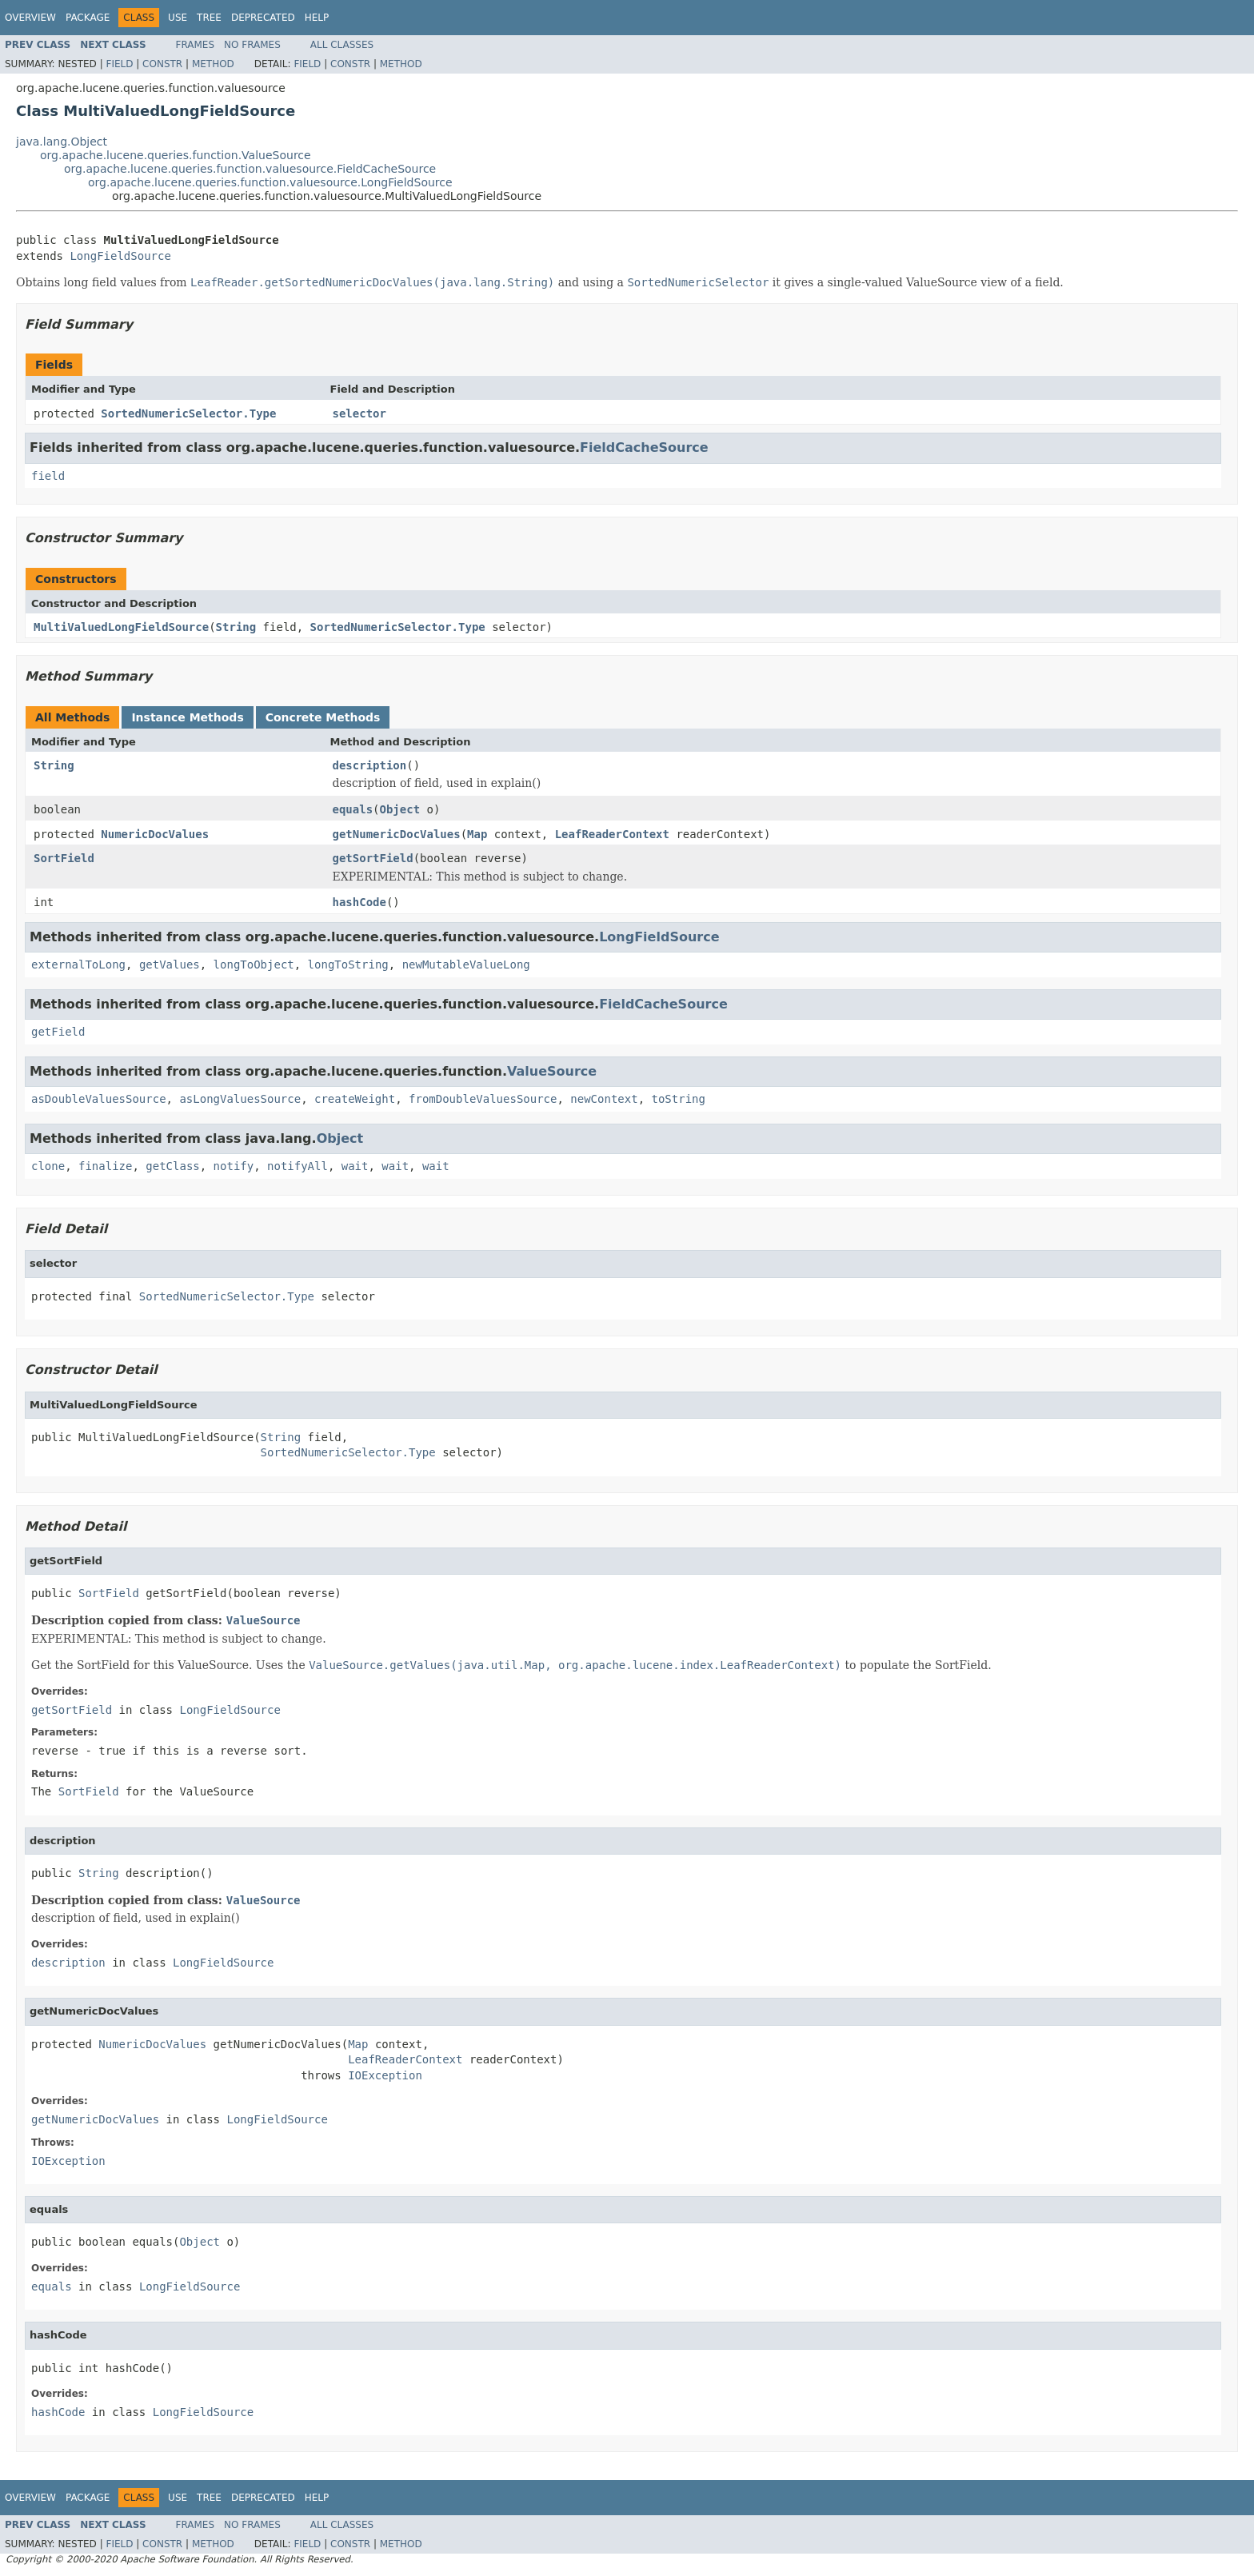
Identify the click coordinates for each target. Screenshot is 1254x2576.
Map (477, 834)
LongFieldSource (120, 256)
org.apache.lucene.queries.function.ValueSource (175, 155)
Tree (209, 17)
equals (353, 809)
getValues (169, 964)
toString (678, 1098)
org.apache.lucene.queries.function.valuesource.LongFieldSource (270, 182)
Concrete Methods (323, 717)
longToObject (254, 964)
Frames (195, 44)
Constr (162, 64)
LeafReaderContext (612, 834)
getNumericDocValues (397, 834)
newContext (603, 1098)
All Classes (341, 44)
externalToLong (78, 964)
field (48, 475)
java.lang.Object (61, 141)
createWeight (354, 1098)
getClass (172, 1166)
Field (119, 64)
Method (213, 64)
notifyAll (297, 1166)
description (370, 765)
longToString (348, 964)
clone (48, 1166)
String (236, 627)
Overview (30, 17)
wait (355, 1166)
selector (359, 413)
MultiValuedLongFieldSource (121, 627)
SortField (64, 858)
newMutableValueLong (466, 964)
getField (58, 1031)
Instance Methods (187, 717)
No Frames (252, 44)
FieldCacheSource (644, 447)
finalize (105, 1166)
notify (234, 1166)
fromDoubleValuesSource (483, 1098)
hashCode (359, 902)
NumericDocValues (155, 834)
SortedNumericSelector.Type (188, 413)
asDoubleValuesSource (98, 1098)
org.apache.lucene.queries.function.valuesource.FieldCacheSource (250, 168)
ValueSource (552, 1071)
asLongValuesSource (240, 1098)
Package (88, 17)
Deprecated (263, 17)
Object (400, 809)
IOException (385, 2075)
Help (317, 17)
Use (177, 17)
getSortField (373, 858)
